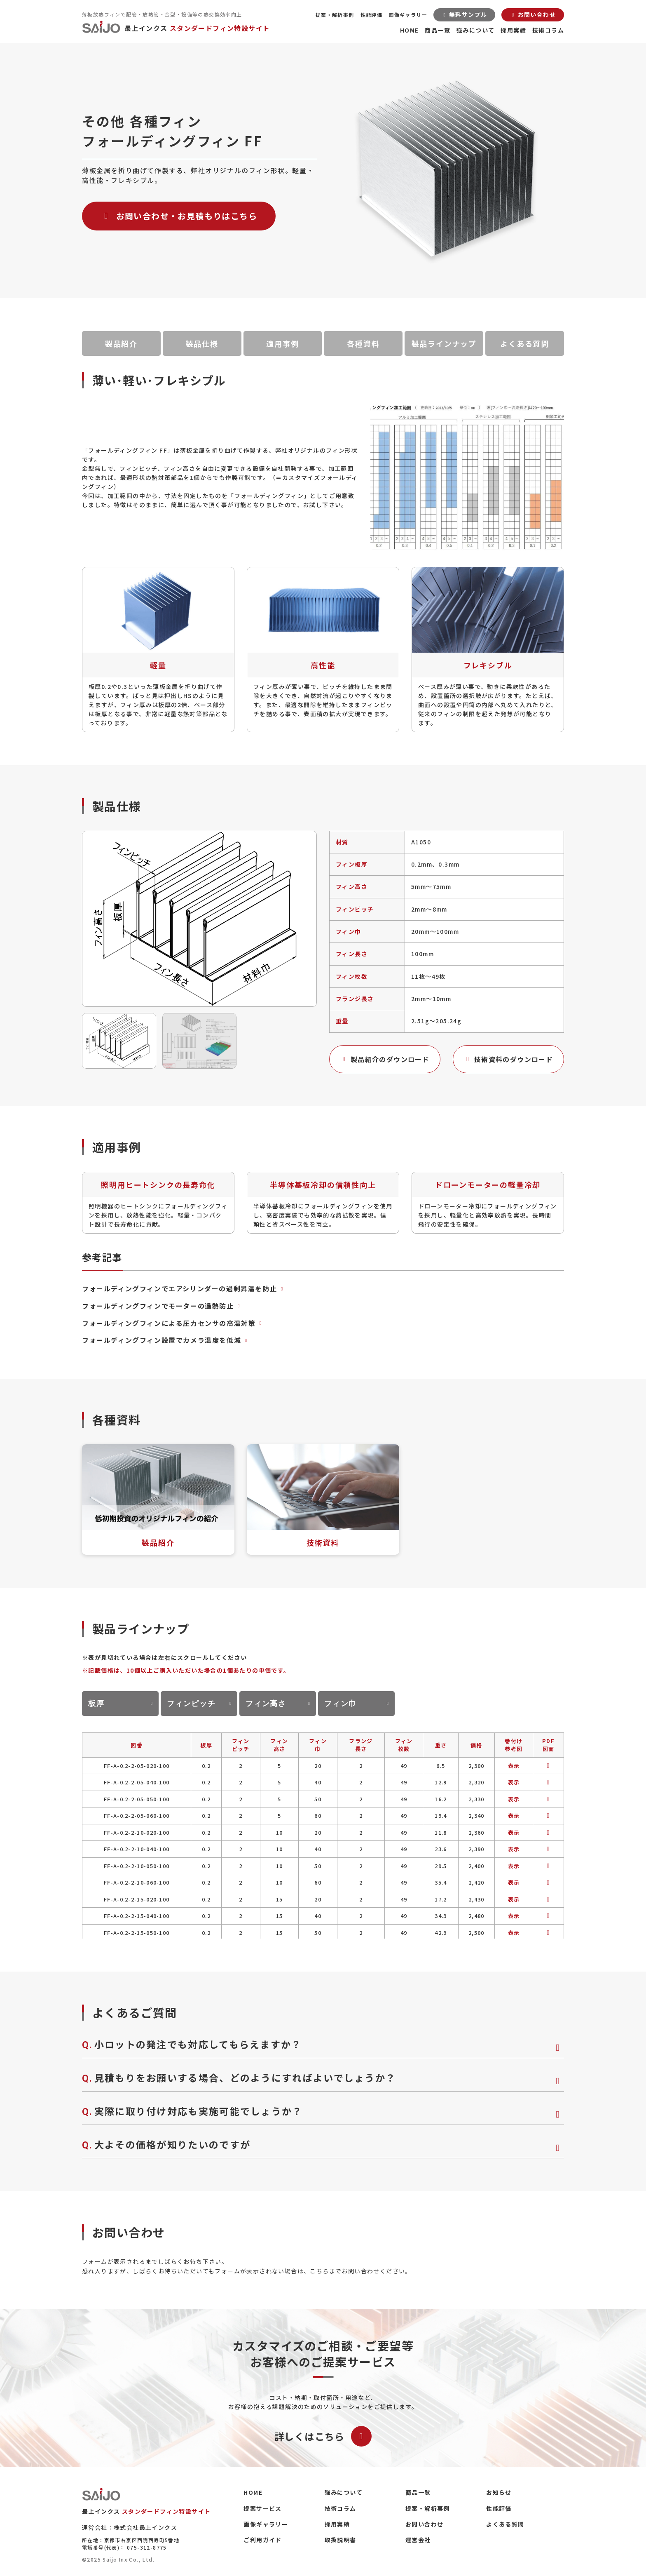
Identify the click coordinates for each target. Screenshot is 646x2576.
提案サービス (262, 2508)
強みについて (475, 30)
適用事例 (282, 343)
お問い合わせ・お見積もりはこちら (179, 216)
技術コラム (548, 30)
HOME (409, 30)
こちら (319, 2271)
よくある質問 (524, 343)
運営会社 (418, 2540)
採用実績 (513, 30)
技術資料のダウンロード (508, 1059)
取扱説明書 (340, 2540)
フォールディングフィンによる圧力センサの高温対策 (173, 1323)
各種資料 (363, 343)
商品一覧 (437, 30)
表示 (514, 1766)
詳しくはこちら (323, 2436)
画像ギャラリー (408, 14)
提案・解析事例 (335, 14)
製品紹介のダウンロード (384, 1059)
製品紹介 (121, 343)
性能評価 (371, 14)
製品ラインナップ (444, 343)
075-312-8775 (147, 2547)
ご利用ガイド (262, 2540)
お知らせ (499, 2492)
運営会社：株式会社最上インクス (129, 2527)
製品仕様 (202, 343)
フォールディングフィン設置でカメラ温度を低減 (165, 1340)
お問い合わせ (424, 2524)
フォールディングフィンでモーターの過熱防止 (162, 1306)
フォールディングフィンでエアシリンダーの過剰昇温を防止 (183, 1288)
